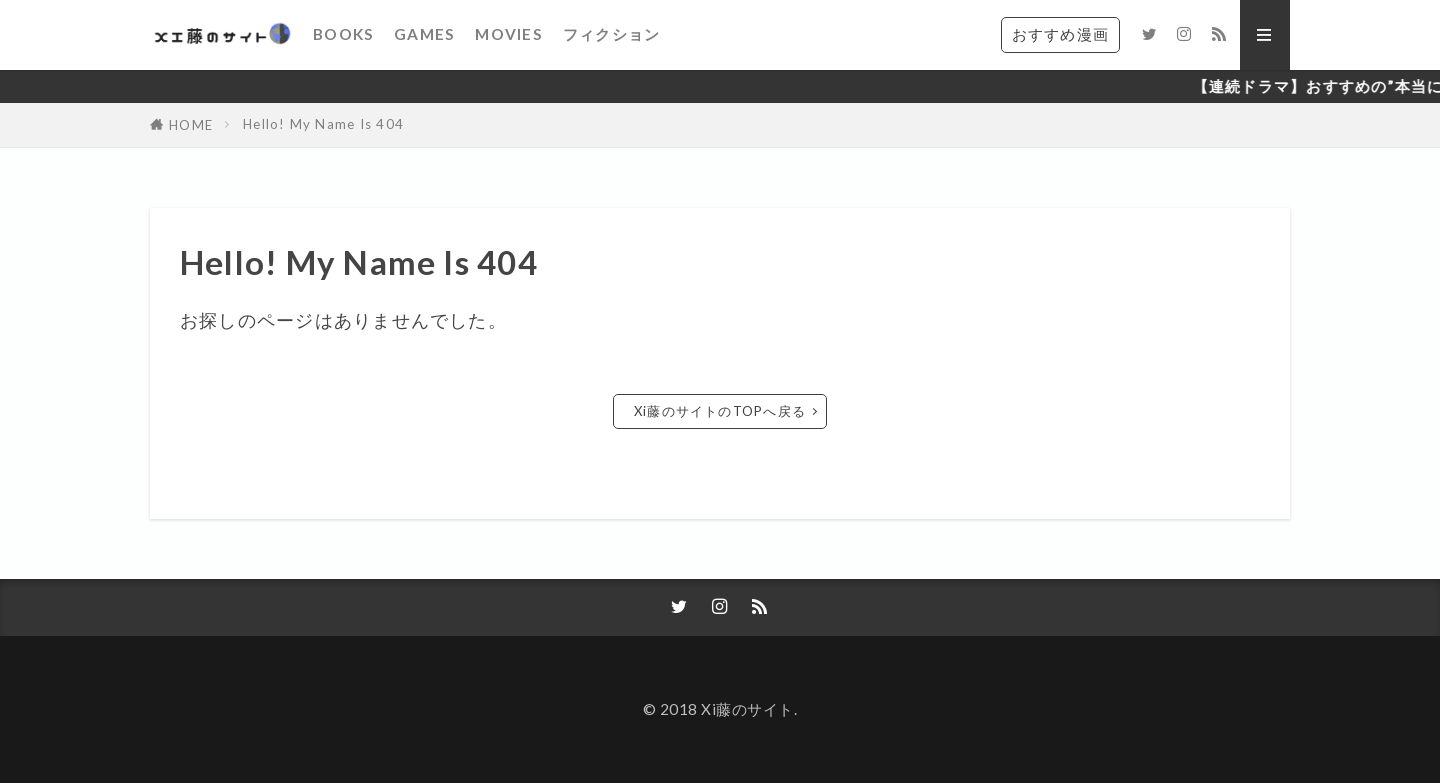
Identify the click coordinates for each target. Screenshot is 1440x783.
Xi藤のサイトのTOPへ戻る (720, 411)
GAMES (424, 34)
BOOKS (343, 34)
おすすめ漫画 (1060, 34)
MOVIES (508, 34)
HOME (191, 125)
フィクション (611, 34)
